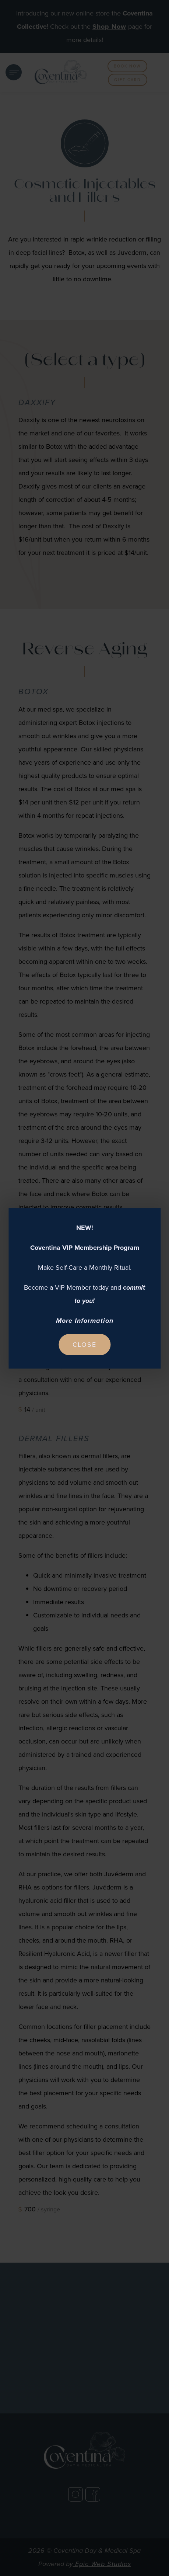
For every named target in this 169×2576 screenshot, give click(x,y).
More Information (84, 1320)
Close (84, 1344)
